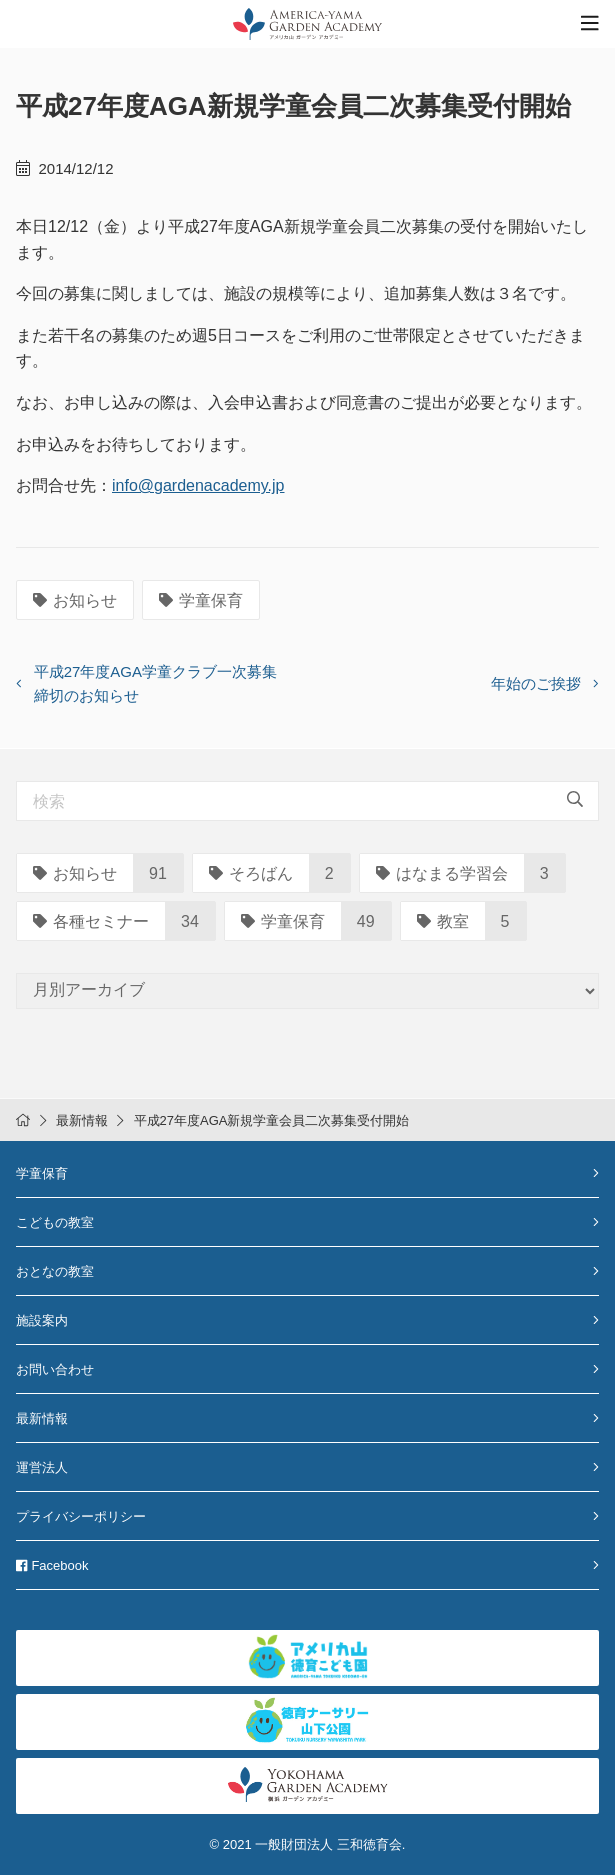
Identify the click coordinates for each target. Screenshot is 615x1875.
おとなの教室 (55, 1271)
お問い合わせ (55, 1369)
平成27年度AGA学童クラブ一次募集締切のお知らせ (155, 683)
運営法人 (42, 1467)
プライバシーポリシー (81, 1516)
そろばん (251, 873)
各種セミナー (91, 921)
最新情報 (82, 1120)
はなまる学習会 (442, 873)
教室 (443, 921)
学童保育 (201, 600)
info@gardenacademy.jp (198, 485)
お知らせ (75, 600)
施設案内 (42, 1320)
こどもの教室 (55, 1222)
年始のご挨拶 (536, 683)
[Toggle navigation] (590, 23)
